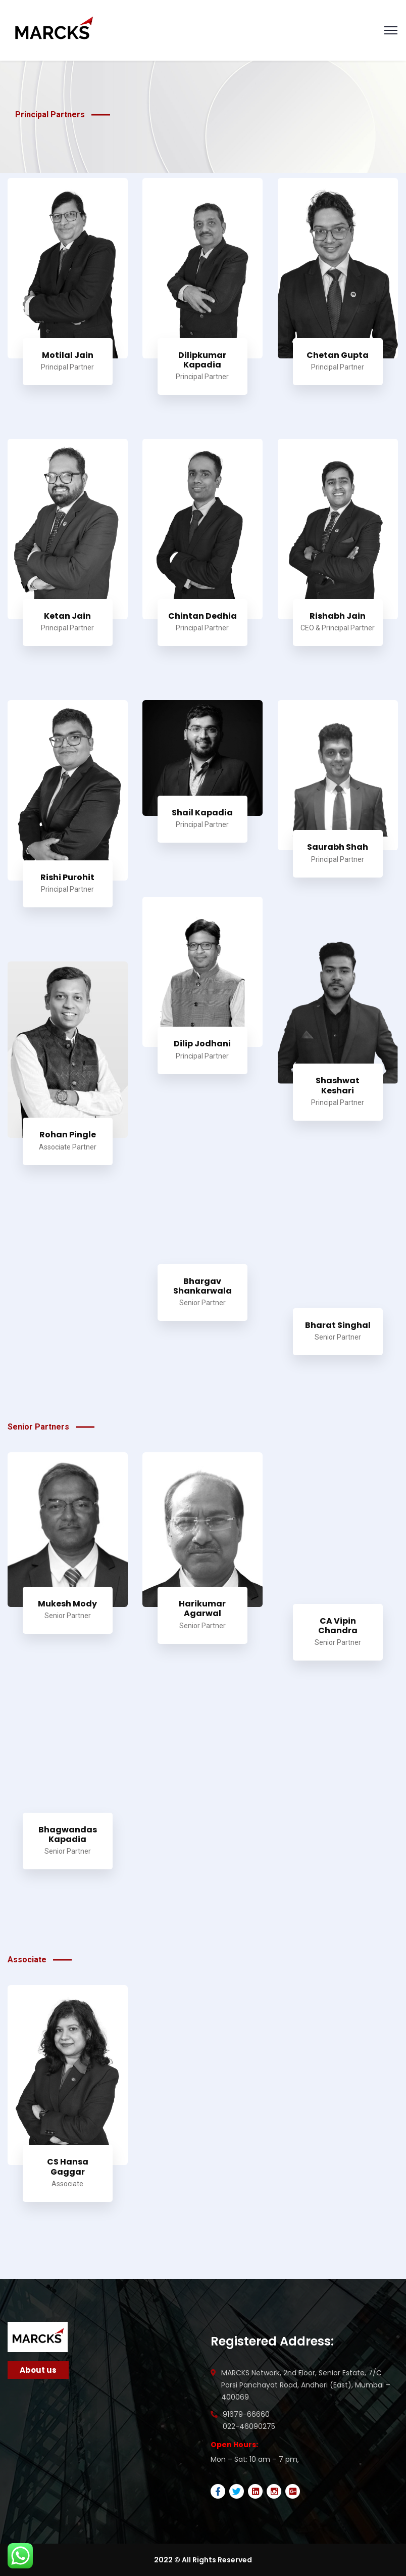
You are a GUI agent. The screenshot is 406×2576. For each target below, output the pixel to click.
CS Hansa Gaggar (67, 2166)
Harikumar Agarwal (202, 1608)
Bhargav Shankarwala (202, 1286)
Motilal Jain (67, 355)
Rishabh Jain (338, 616)
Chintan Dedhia (202, 616)
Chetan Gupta (338, 355)
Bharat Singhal (338, 1325)
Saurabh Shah (337, 847)
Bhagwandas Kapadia (67, 1834)
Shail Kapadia (202, 812)
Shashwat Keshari (338, 1085)
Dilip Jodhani (202, 1043)
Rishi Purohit (67, 877)
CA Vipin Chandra (338, 1625)
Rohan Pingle (67, 1134)
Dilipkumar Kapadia (202, 360)
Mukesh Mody (67, 1603)
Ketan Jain (67, 616)
